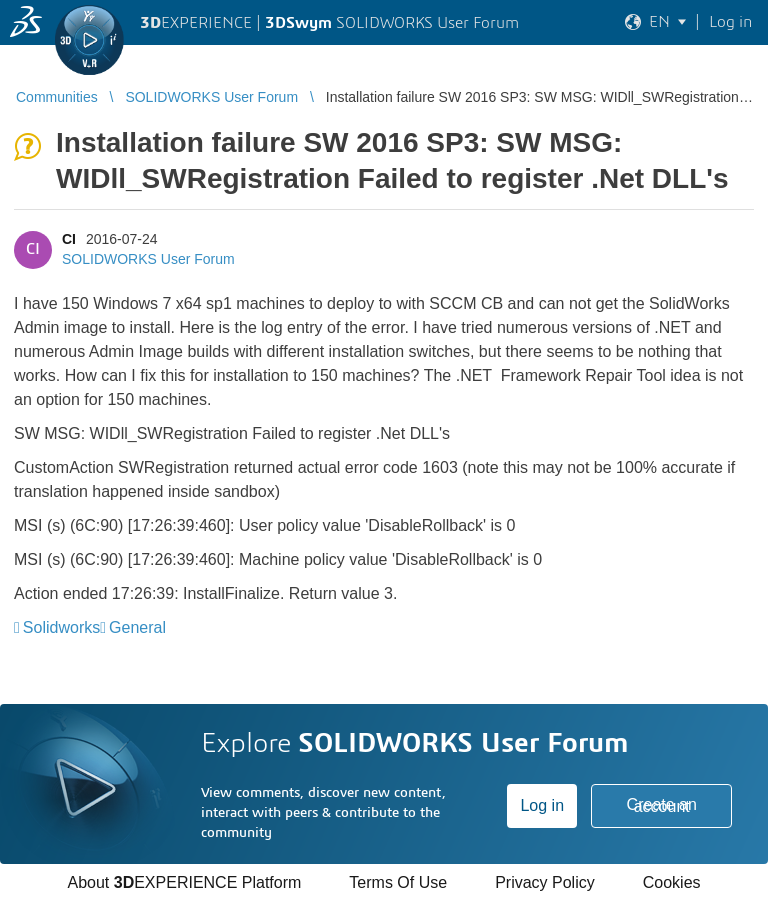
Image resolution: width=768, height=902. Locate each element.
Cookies (672, 882)
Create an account (662, 805)
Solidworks (61, 627)
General (137, 627)
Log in (542, 805)
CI (69, 239)
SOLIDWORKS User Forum (148, 259)
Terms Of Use (398, 882)
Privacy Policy (545, 882)
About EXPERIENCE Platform (184, 882)
